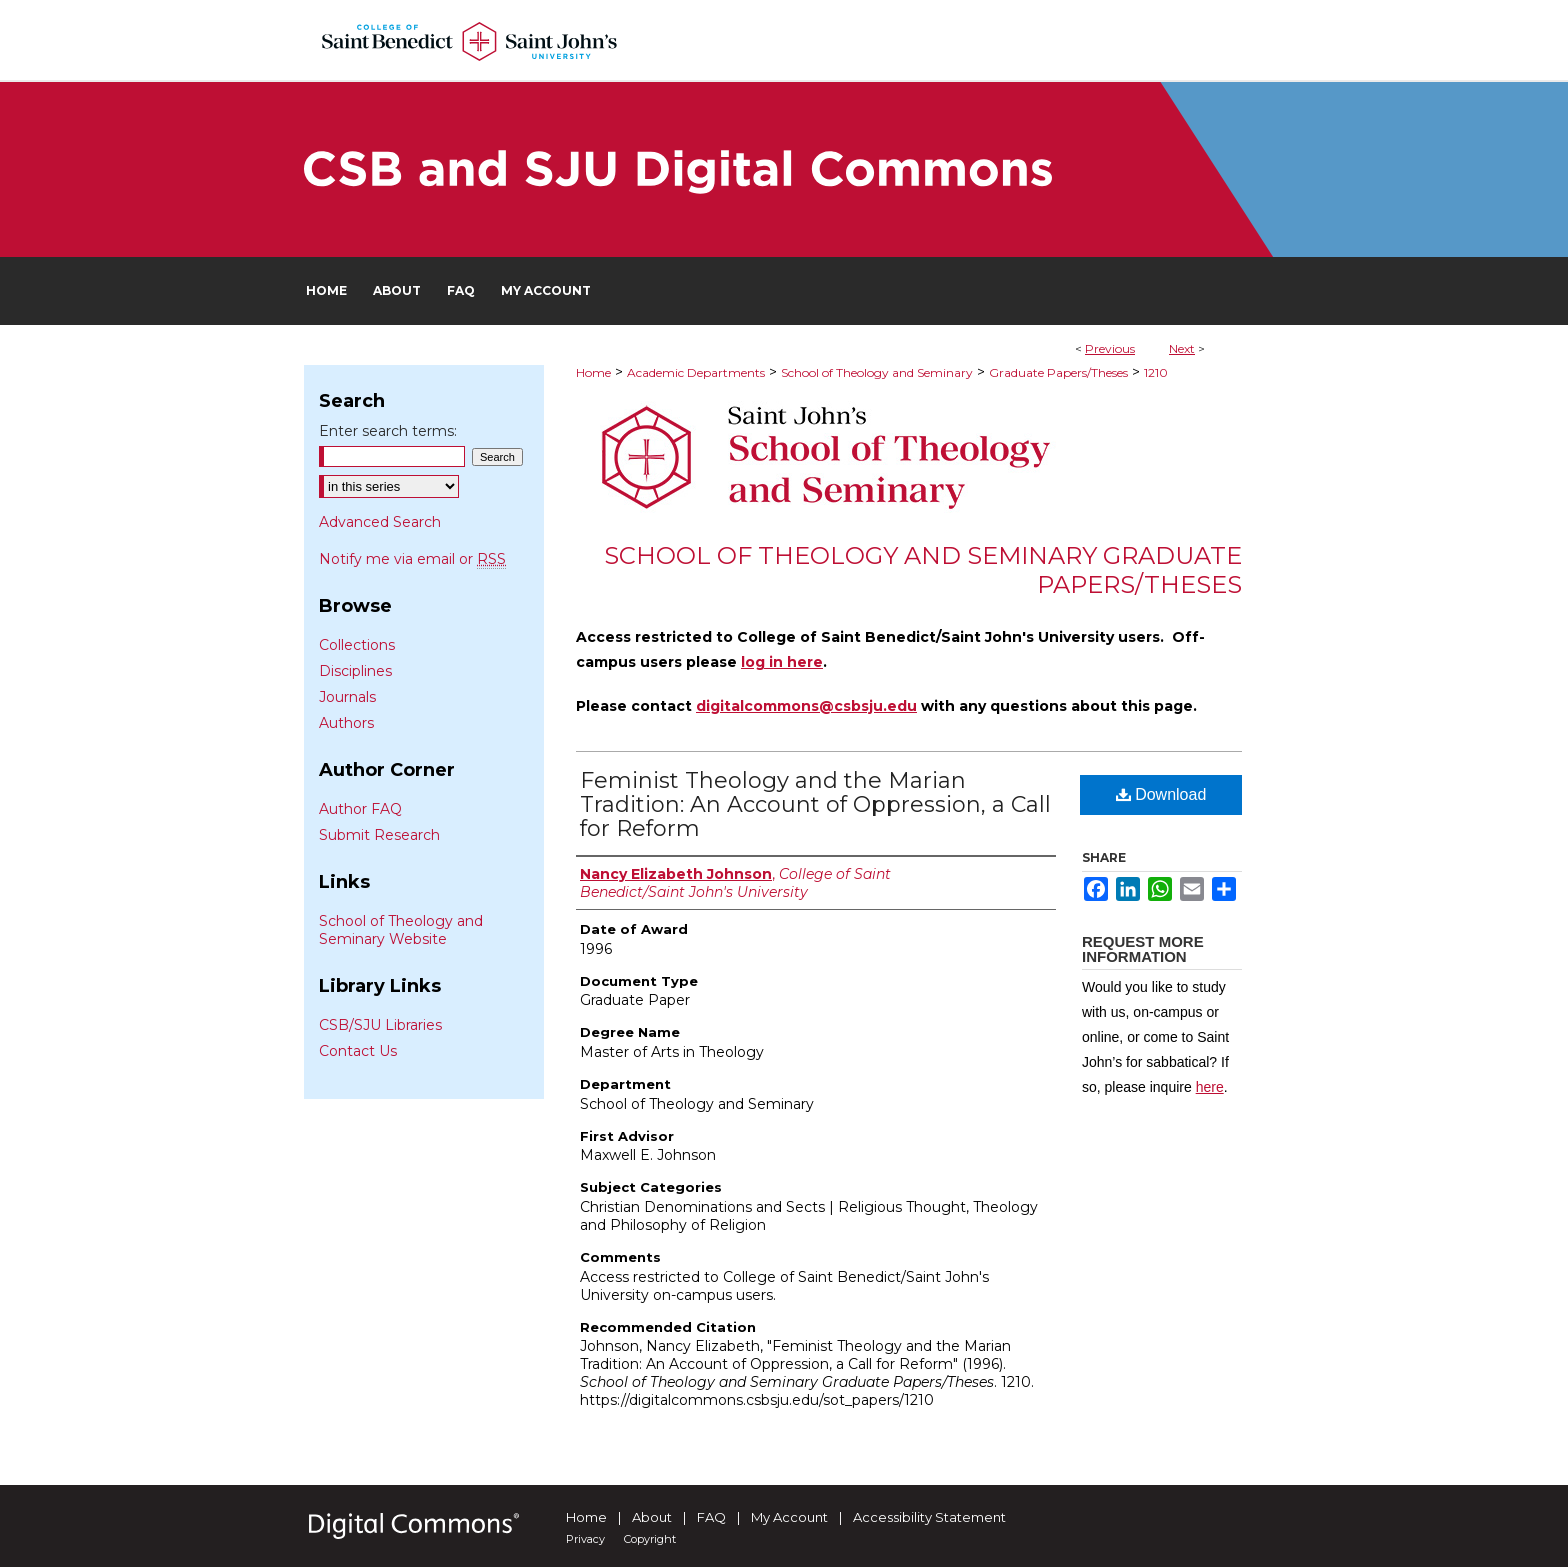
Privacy (585, 1539)
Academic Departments (696, 372)
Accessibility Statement (929, 1517)
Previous (1110, 348)
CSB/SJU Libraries (380, 1025)
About (652, 1517)
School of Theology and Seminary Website (401, 930)
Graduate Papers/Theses (1058, 372)
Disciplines (355, 671)
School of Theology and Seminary (877, 372)
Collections (357, 645)
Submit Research (379, 835)
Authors (346, 723)
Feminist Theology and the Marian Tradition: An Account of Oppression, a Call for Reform (815, 804)
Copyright (650, 1539)
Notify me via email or (412, 559)
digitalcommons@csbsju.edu (806, 706)
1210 (1156, 372)
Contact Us (358, 1051)
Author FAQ (360, 809)
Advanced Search (380, 522)
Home (593, 372)
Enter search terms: (388, 431)
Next (1182, 348)
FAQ (711, 1517)
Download (1161, 794)
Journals (347, 697)
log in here (782, 662)
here (1210, 1087)
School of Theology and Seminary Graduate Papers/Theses (923, 570)
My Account (789, 1517)
